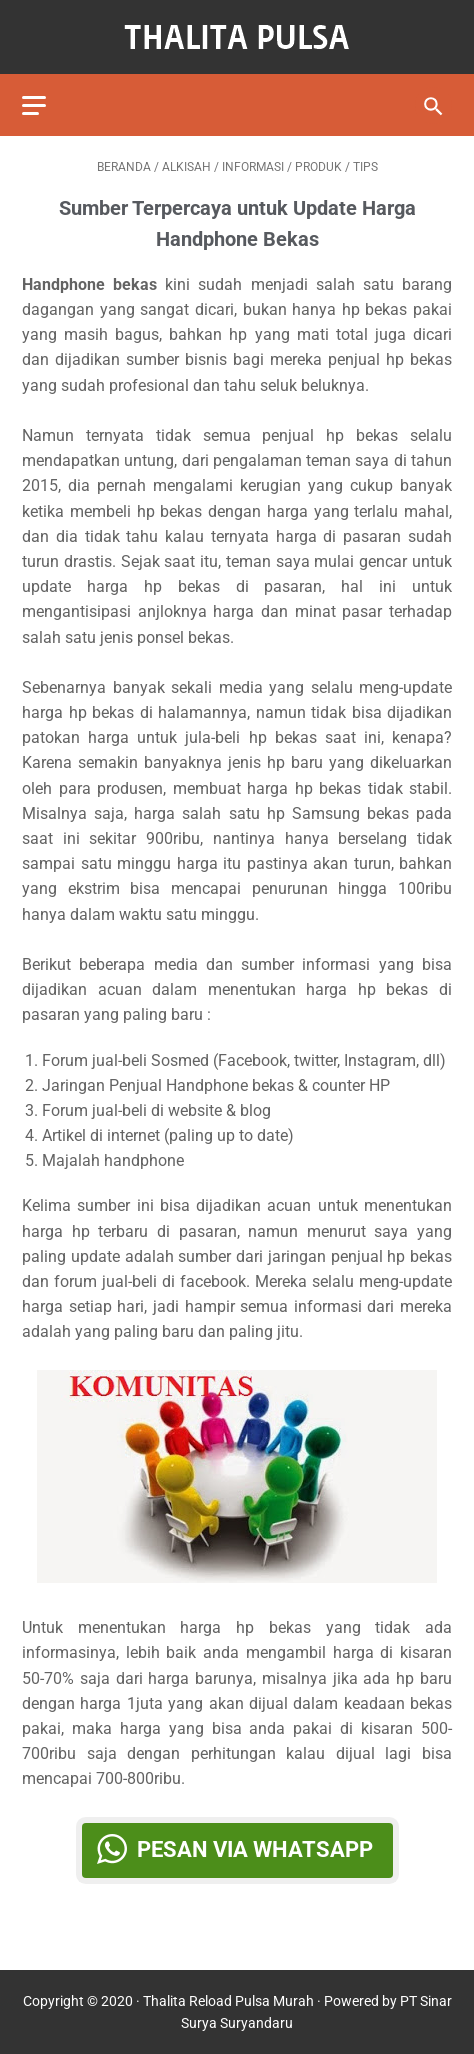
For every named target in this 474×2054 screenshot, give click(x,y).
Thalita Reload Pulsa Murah (228, 2001)
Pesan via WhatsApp (255, 1849)
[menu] (34, 105)
